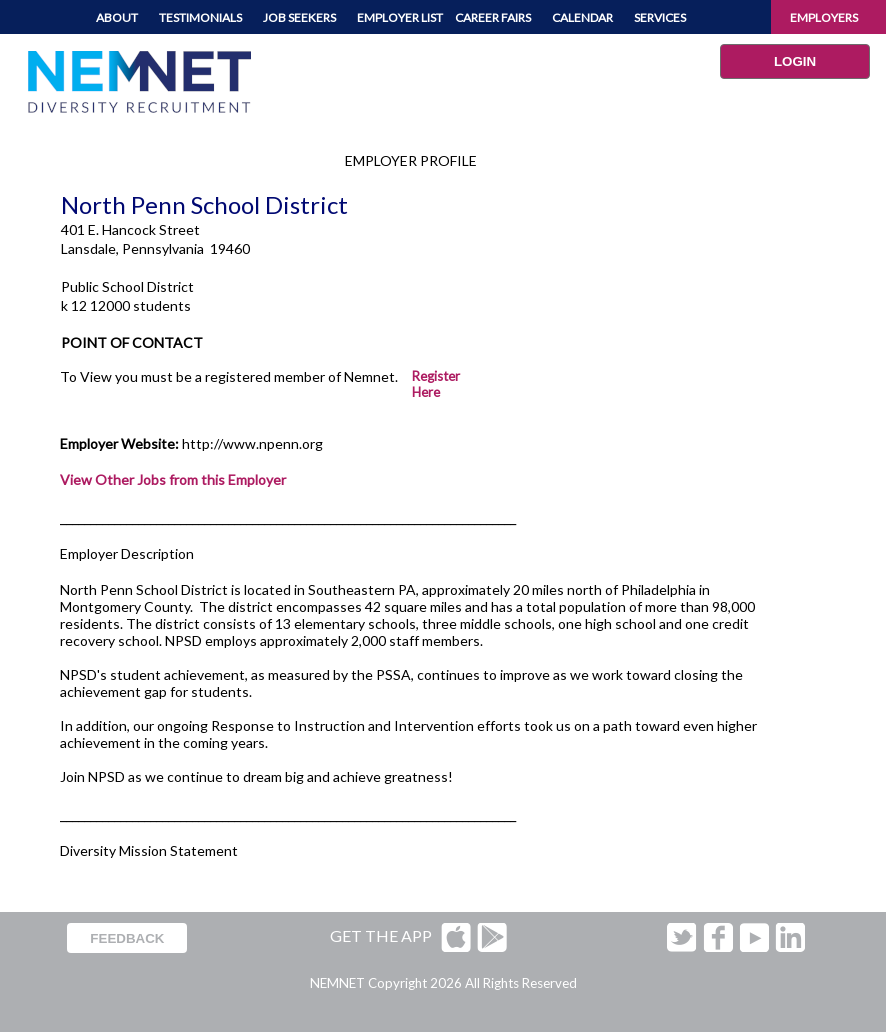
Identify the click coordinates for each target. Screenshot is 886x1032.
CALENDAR (582, 17)
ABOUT (117, 17)
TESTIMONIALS (200, 17)
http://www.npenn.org (252, 443)
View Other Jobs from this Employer (173, 479)
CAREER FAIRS (493, 17)
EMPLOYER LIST (400, 17)
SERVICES (660, 17)
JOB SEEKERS (299, 17)
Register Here (436, 384)
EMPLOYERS (824, 17)
